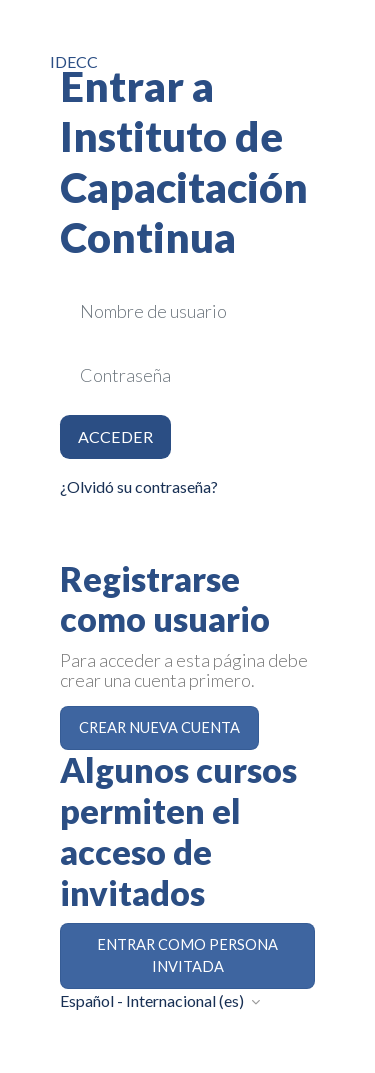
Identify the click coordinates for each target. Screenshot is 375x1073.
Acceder (115, 436)
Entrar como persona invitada (187, 955)
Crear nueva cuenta (159, 727)
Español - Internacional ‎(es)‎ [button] (153, 1000)
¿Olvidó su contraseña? (139, 486)
